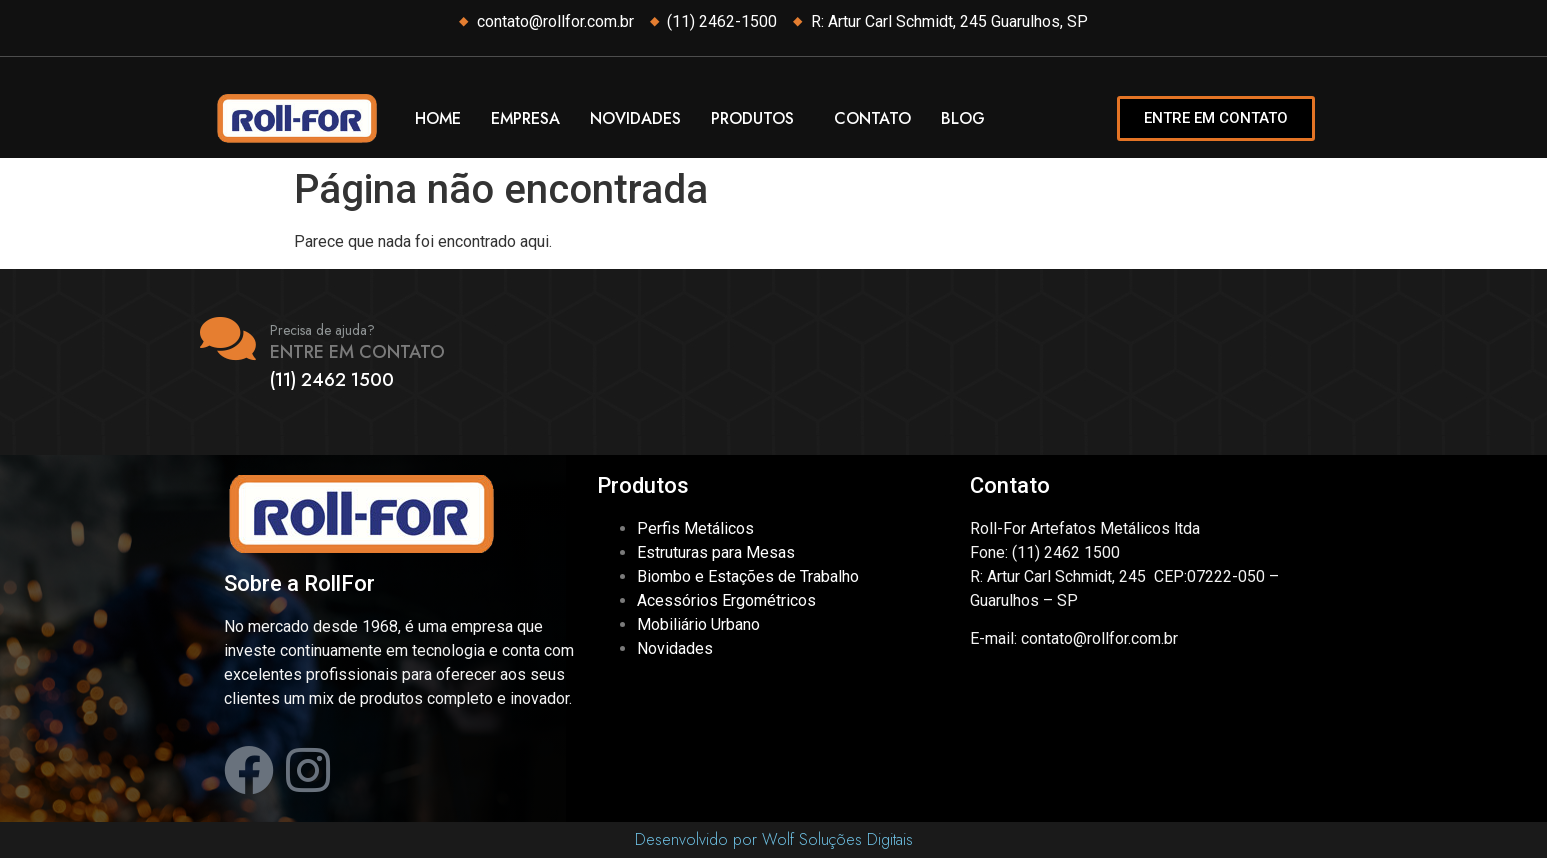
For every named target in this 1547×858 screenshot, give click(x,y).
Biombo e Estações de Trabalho (748, 576)
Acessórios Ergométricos (726, 600)
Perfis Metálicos (695, 528)
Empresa (525, 118)
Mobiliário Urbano (698, 624)
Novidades (635, 118)
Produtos (752, 118)
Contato (872, 118)
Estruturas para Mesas (716, 552)
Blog (963, 118)
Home (438, 118)
